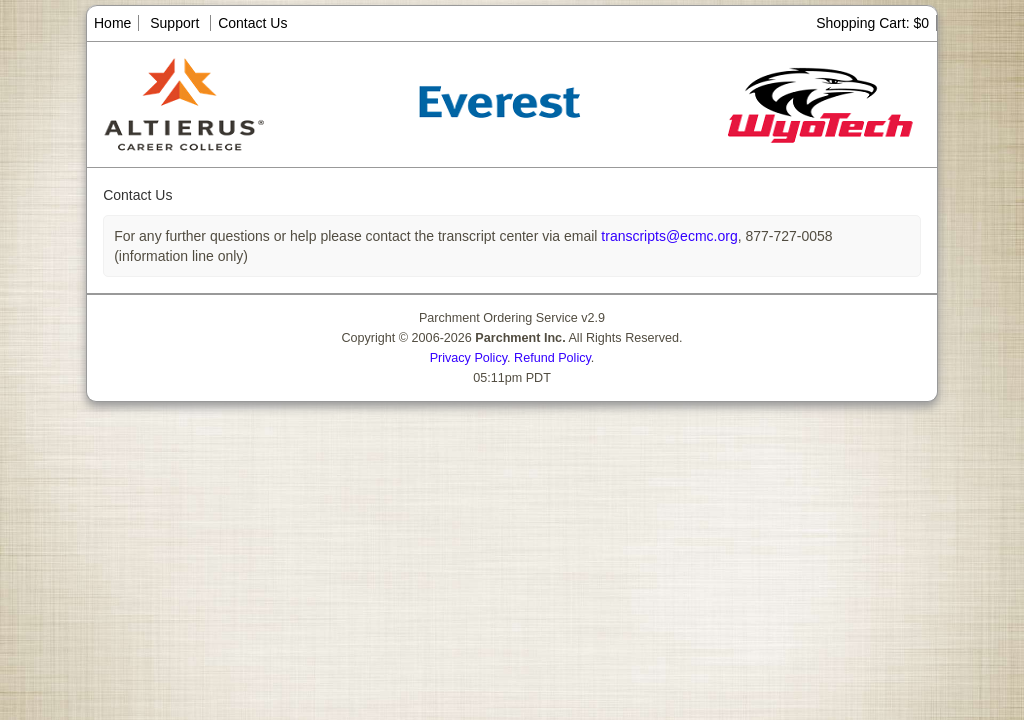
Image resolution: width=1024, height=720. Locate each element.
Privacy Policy (468, 358)
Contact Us (252, 23)
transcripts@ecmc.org (667, 236)
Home (112, 23)
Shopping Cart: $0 (872, 23)
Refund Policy (552, 358)
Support (174, 23)
